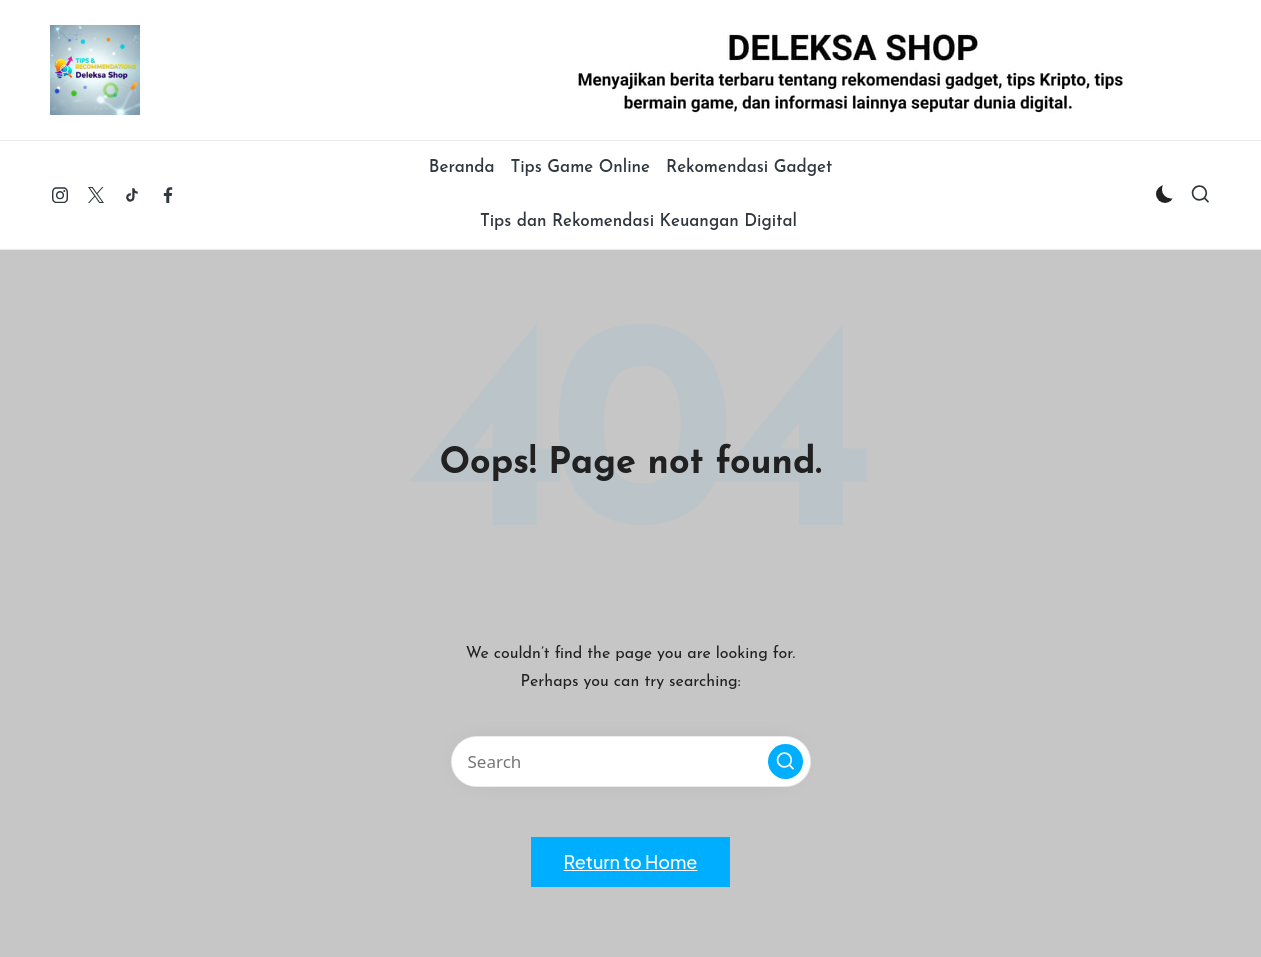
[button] (785, 761)
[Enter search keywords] (631, 761)
